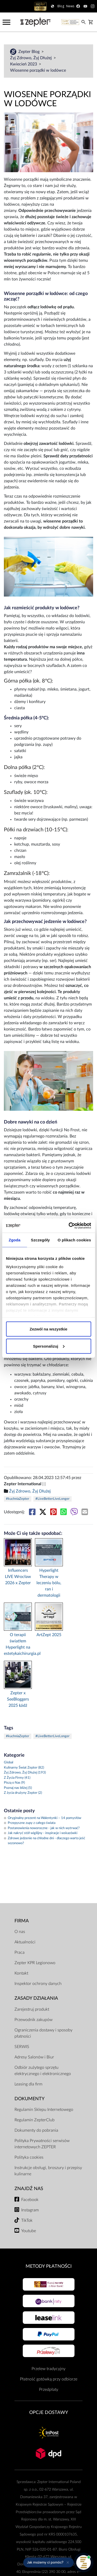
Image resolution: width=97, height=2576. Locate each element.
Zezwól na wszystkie (49, 1329)
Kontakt (21, 1973)
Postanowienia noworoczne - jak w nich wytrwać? (42, 1828)
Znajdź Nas (28, 2188)
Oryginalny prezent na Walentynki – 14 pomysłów (42, 1818)
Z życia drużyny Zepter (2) (23, 1793)
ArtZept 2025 (48, 1635)
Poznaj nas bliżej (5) (18, 1788)
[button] (48, 2562)
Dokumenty (29, 2099)
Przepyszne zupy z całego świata (29, 1823)
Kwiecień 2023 (24, 64)
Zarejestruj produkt (31, 2009)
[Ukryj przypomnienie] (67, 2562)
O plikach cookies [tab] (74, 1240)
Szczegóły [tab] (40, 1240)
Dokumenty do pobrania (36, 2130)
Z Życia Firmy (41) (17, 1777)
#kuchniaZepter (17, 1499)
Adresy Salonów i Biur (34, 2057)
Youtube (28, 2231)
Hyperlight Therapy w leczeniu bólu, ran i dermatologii (48, 1582)
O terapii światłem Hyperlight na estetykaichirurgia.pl (18, 1644)
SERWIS (21, 2047)
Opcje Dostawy (48, 2412)
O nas (19, 1932)
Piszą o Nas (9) (14, 1782)
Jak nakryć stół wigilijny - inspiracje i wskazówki (40, 1833)
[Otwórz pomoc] (83, 2562)
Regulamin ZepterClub (34, 2120)
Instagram (30, 2210)
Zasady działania (36, 1998)
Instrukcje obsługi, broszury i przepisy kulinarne (48, 2171)
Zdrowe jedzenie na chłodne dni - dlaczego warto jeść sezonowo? (44, 1841)
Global (8, 1762)
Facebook (30, 2200)
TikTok (27, 2220)
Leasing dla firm (28, 2084)
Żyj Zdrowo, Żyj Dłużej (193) (25, 1772)
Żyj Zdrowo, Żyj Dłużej (31, 58)
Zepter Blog (29, 52)
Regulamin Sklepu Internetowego (43, 2109)
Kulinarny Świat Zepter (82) (24, 1767)
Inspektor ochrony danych (38, 1984)
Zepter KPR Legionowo (34, 1963)
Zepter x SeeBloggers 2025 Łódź (18, 1699)
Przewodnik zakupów (33, 2020)
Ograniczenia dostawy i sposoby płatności (43, 2033)
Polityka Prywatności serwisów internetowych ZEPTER (42, 2144)
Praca (19, 1952)
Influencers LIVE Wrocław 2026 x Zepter (18, 1576)
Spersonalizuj (48, 1346)
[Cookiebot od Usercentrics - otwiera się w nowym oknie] (69, 1225)
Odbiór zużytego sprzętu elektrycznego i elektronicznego (42, 2070)
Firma (21, 1921)
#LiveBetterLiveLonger (52, 1499)
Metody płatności (49, 2266)
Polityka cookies (28, 2157)
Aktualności (24, 1942)
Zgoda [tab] (14, 1240)
